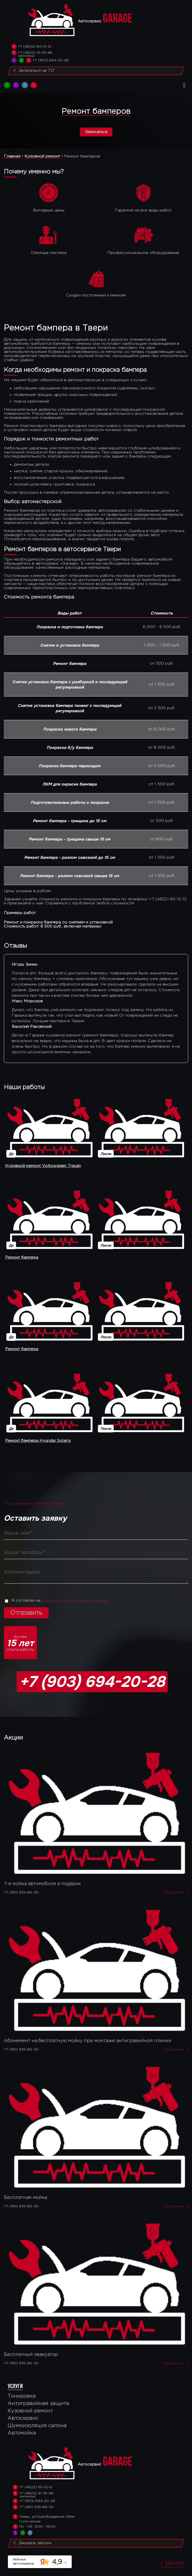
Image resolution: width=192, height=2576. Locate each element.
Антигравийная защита (38, 2403)
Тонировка (22, 2396)
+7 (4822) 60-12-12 (31, 46)
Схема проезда (29, 2521)
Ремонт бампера (21, 1257)
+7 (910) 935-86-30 (21, 1892)
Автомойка (22, 2433)
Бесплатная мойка (25, 2198)
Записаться (96, 132)
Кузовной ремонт (30, 2411)
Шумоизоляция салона (37, 2425)
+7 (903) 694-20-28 (47, 60)
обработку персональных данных (75, 1600)
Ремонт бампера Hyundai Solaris (38, 1441)
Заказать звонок (31, 2542)
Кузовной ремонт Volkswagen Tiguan (43, 1166)
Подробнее (173, 1892)
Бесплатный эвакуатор (31, 2355)
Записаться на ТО (32, 70)
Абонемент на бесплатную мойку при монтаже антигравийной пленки (87, 2041)
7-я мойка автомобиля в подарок (42, 1884)
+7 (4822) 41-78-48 (40, 54)
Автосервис (23, 2418)
